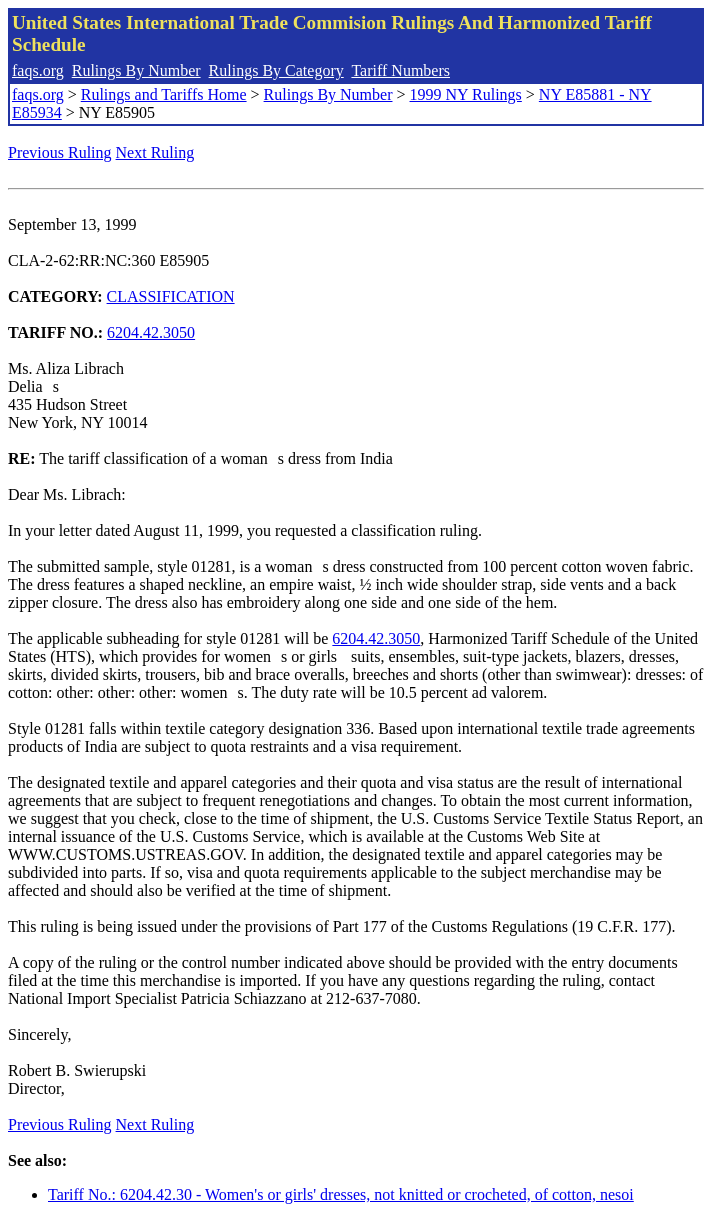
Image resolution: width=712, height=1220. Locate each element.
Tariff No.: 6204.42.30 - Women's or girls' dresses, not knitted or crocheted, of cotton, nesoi (341, 1194)
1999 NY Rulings (466, 94)
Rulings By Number (136, 70)
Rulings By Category (276, 70)
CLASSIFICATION (171, 296)
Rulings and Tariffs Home (164, 94)
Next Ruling (155, 152)
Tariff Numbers (400, 70)
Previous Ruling (60, 152)
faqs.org (38, 70)
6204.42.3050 (151, 332)
